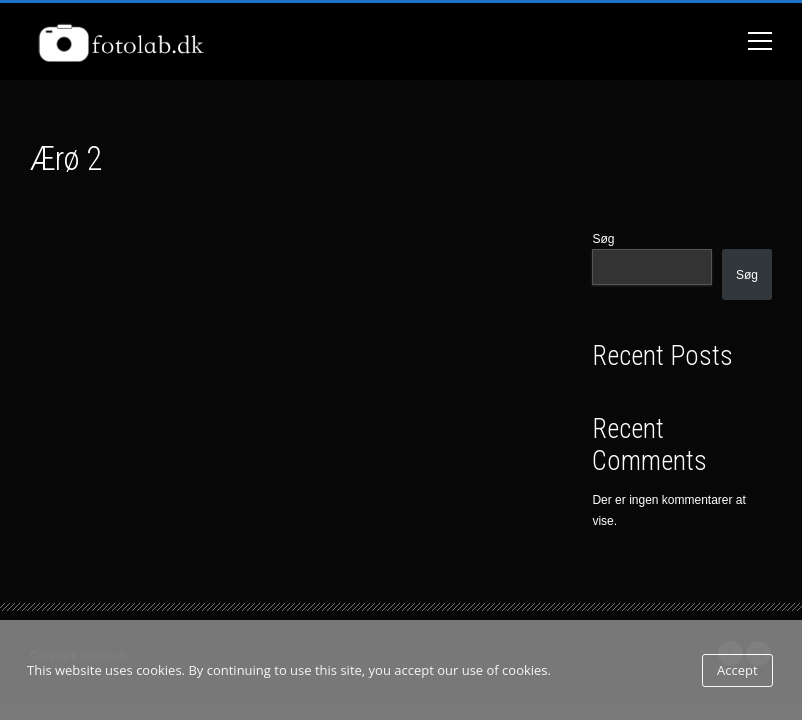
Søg (603, 239)
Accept (737, 670)
